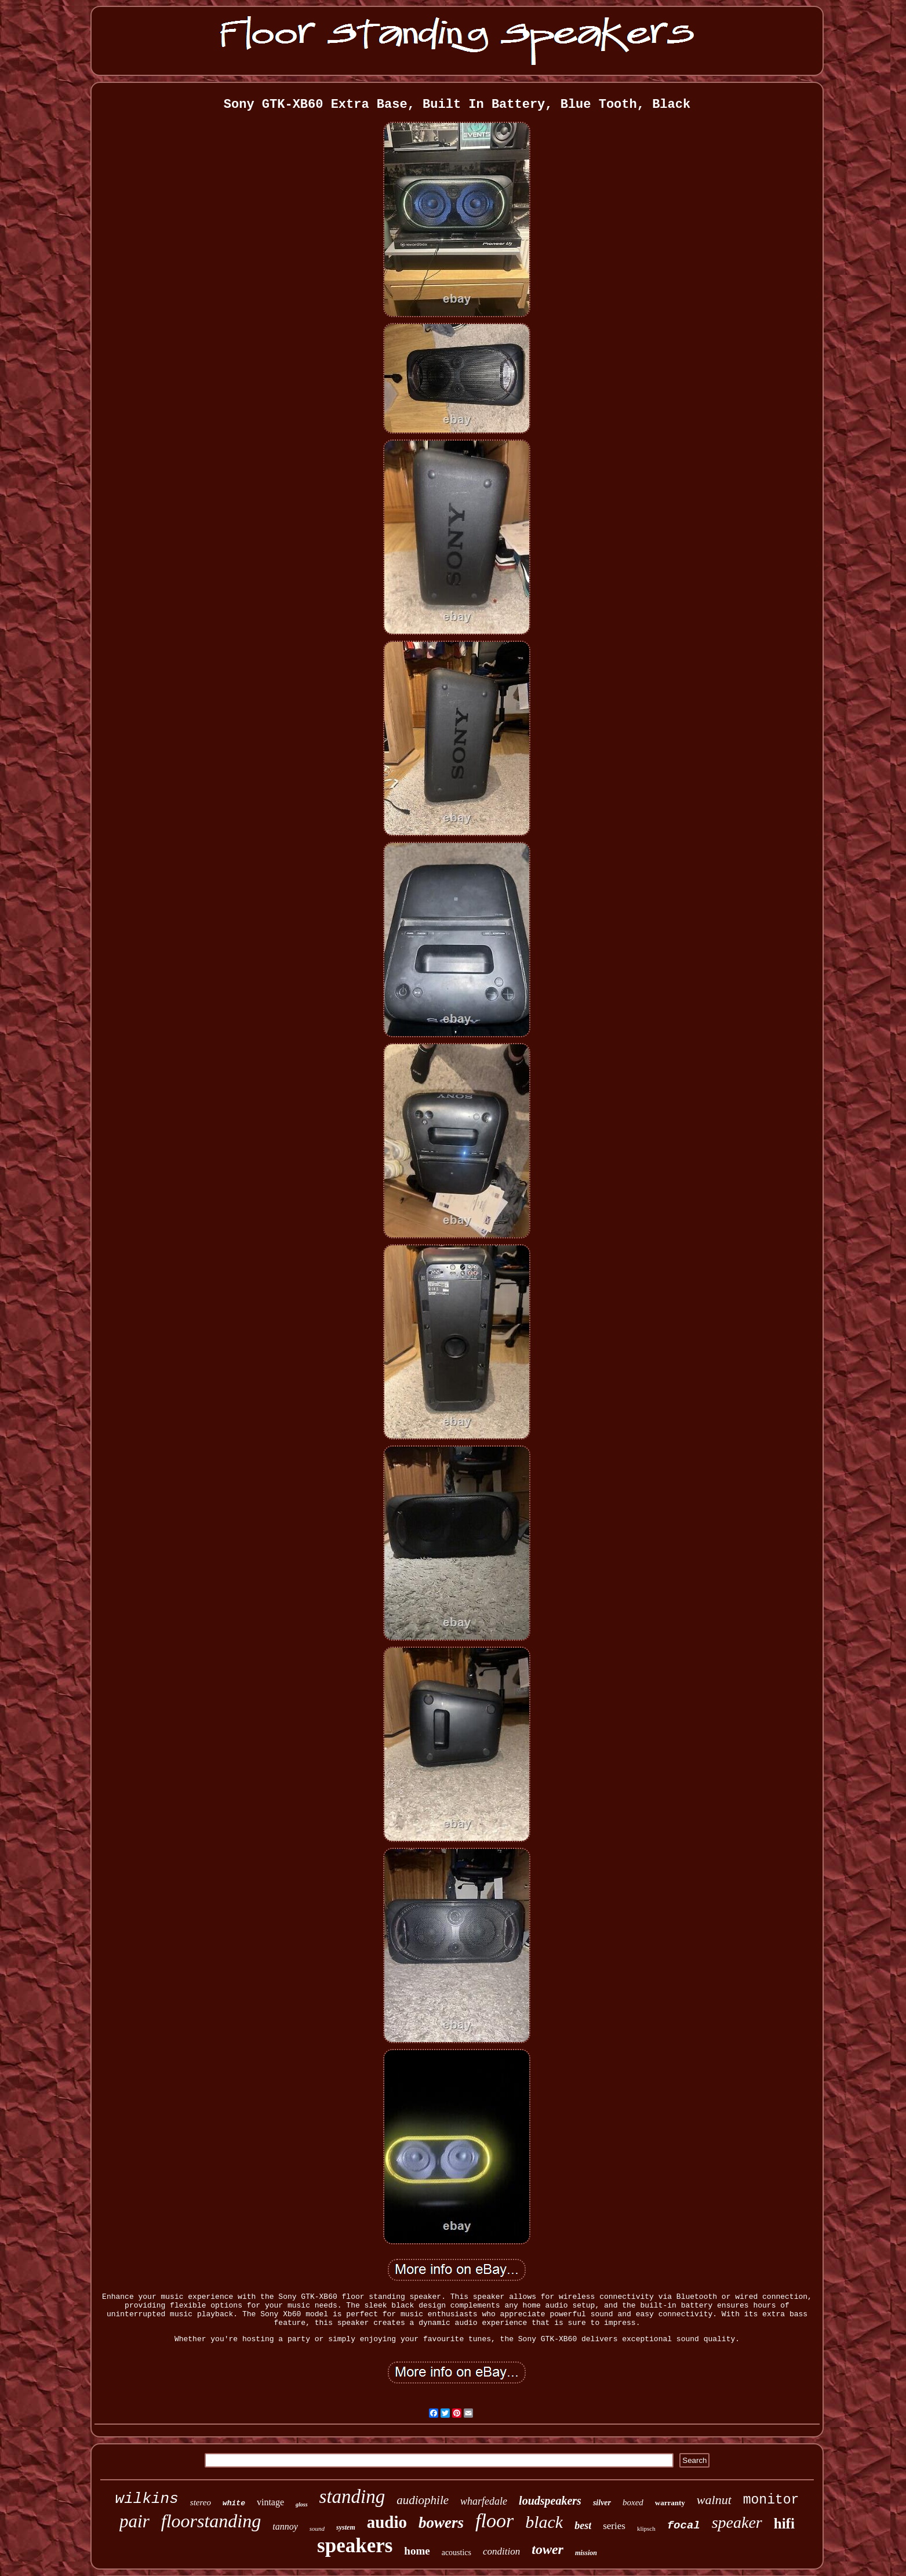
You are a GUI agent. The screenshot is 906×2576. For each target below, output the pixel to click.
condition (501, 2551)
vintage (270, 2502)
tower (547, 2549)
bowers (441, 2522)
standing (352, 2496)
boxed (633, 2502)
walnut (714, 2500)
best (582, 2525)
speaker (737, 2522)
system (345, 2527)
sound (317, 2528)
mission (586, 2553)
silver (602, 2502)
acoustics (456, 2552)
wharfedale (483, 2501)
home (417, 2551)
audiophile (422, 2500)
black (544, 2521)
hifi (784, 2523)
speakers (354, 2545)
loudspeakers (550, 2500)
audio (387, 2522)
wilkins (147, 2499)
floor (494, 2520)
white (234, 2503)
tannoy (285, 2526)
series (614, 2525)
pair (134, 2521)
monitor (771, 2500)
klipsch (646, 2528)
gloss (302, 2504)
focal (683, 2525)
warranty (670, 2502)
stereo (200, 2502)
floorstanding (211, 2520)
